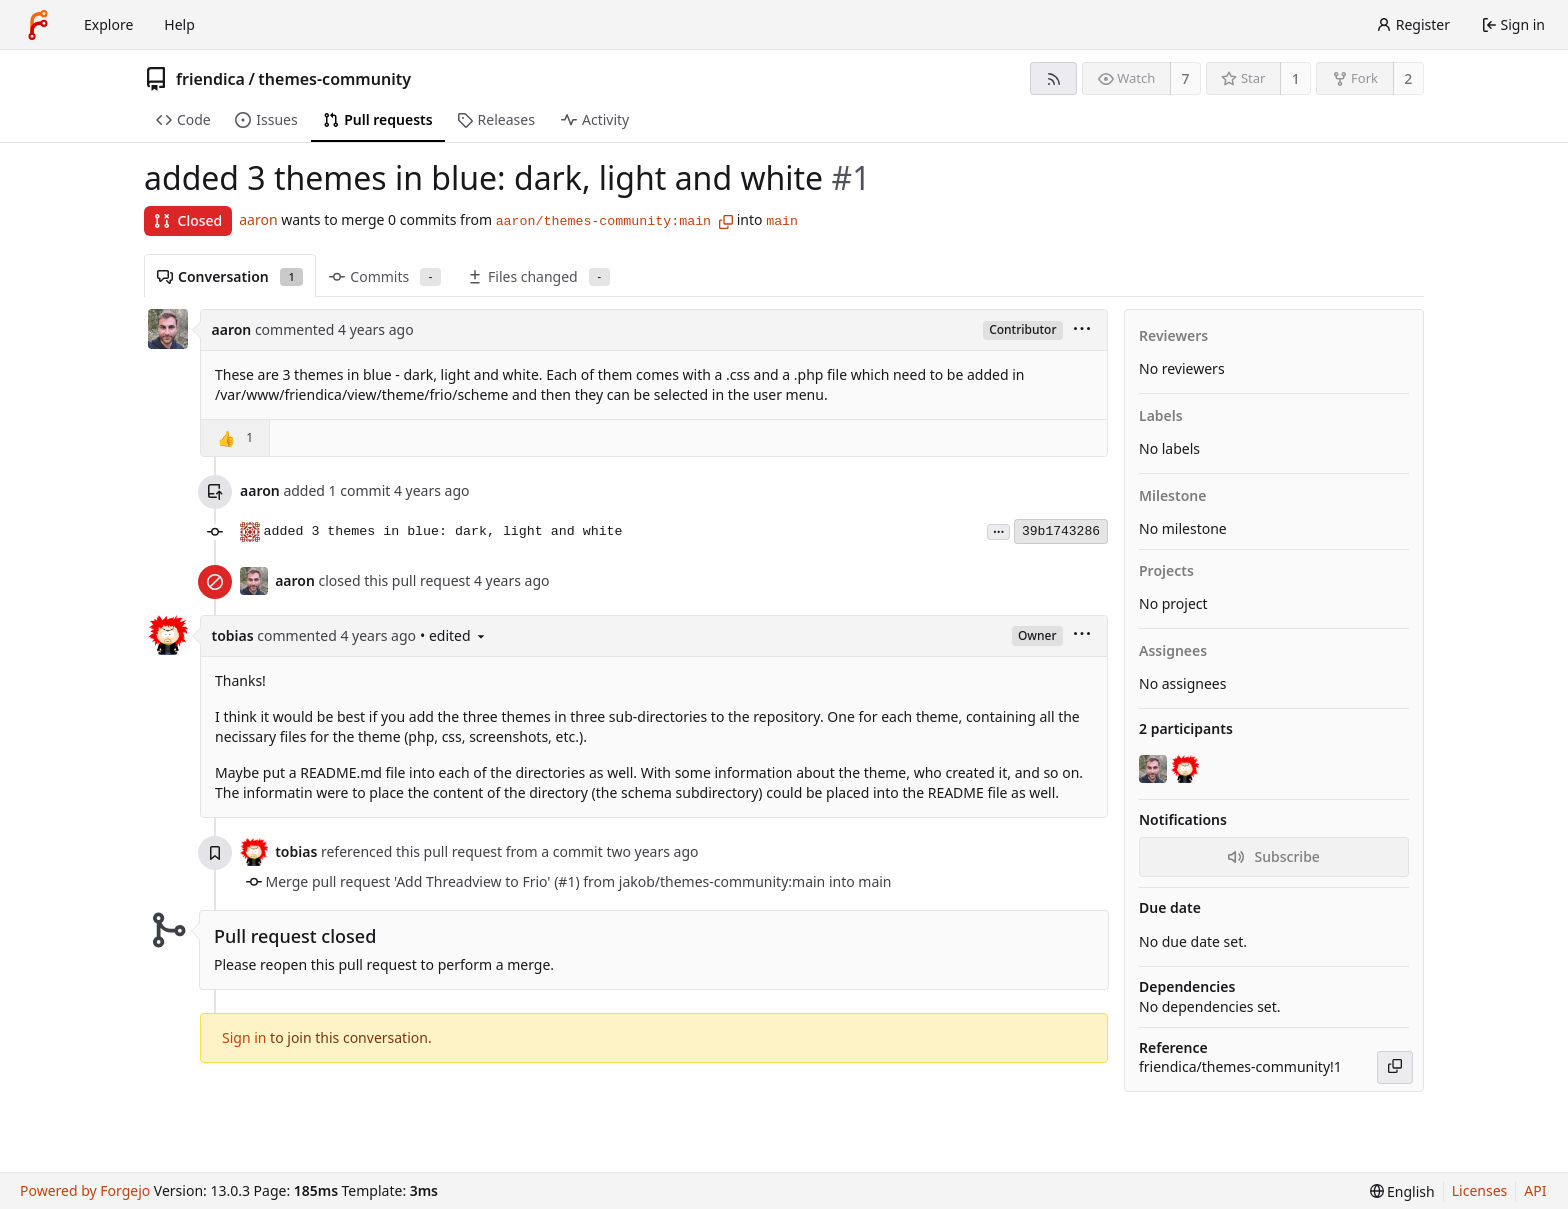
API (1535, 1190)
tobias (233, 635)
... (999, 530)
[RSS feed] (1053, 78)
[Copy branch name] (726, 222)
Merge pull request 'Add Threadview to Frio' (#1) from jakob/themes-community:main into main (579, 881)
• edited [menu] (454, 635)
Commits (385, 276)
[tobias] (1187, 769)
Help (179, 24)
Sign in (244, 1037)
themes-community (334, 79)
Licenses (1480, 1190)
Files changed (538, 276)
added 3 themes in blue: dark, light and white (443, 531)
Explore (108, 24)
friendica (210, 79)
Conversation (230, 276)
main (782, 221)
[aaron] (1155, 769)
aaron (258, 219)
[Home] (38, 25)
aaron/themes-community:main (603, 221)
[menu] (1082, 330)
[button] (235, 438)
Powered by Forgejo (85, 1190)
